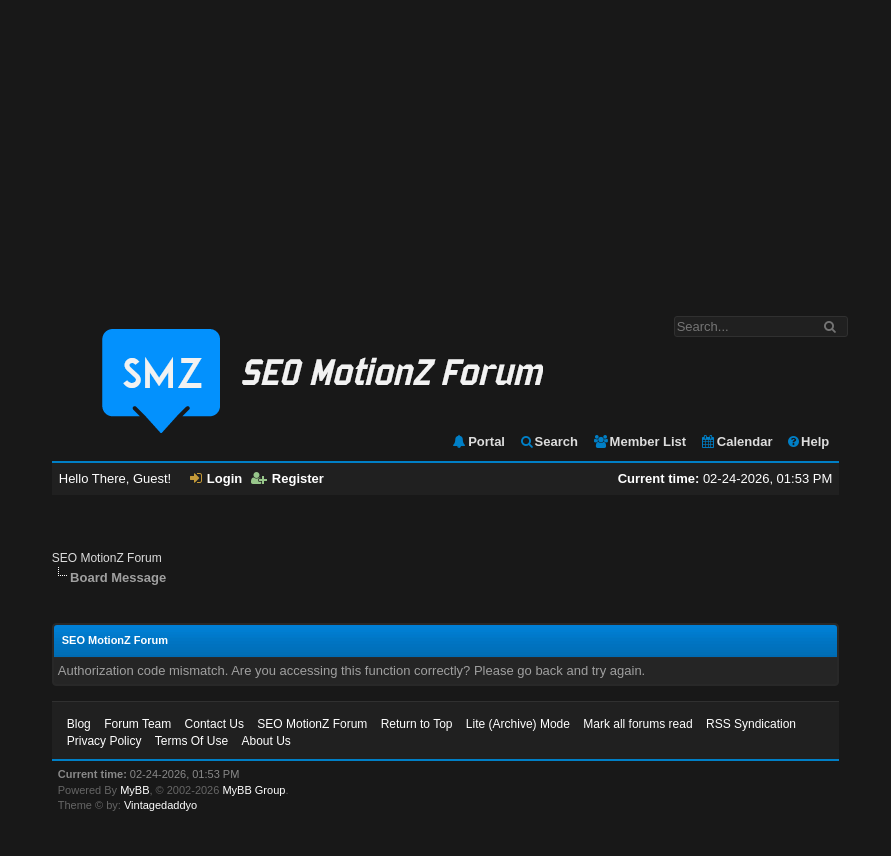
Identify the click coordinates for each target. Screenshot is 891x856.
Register (287, 478)
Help (807, 441)
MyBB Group (253, 790)
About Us (265, 741)
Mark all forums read (637, 724)
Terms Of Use (191, 741)
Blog (79, 724)
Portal (478, 441)
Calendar (736, 441)
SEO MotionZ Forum (107, 558)
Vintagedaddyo (160, 805)
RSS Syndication (751, 724)
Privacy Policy (104, 741)
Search (548, 441)
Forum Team (137, 724)
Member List (639, 441)
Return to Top (417, 724)
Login (216, 478)
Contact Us (214, 724)
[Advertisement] (445, 148)
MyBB (134, 790)
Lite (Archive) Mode (518, 724)
